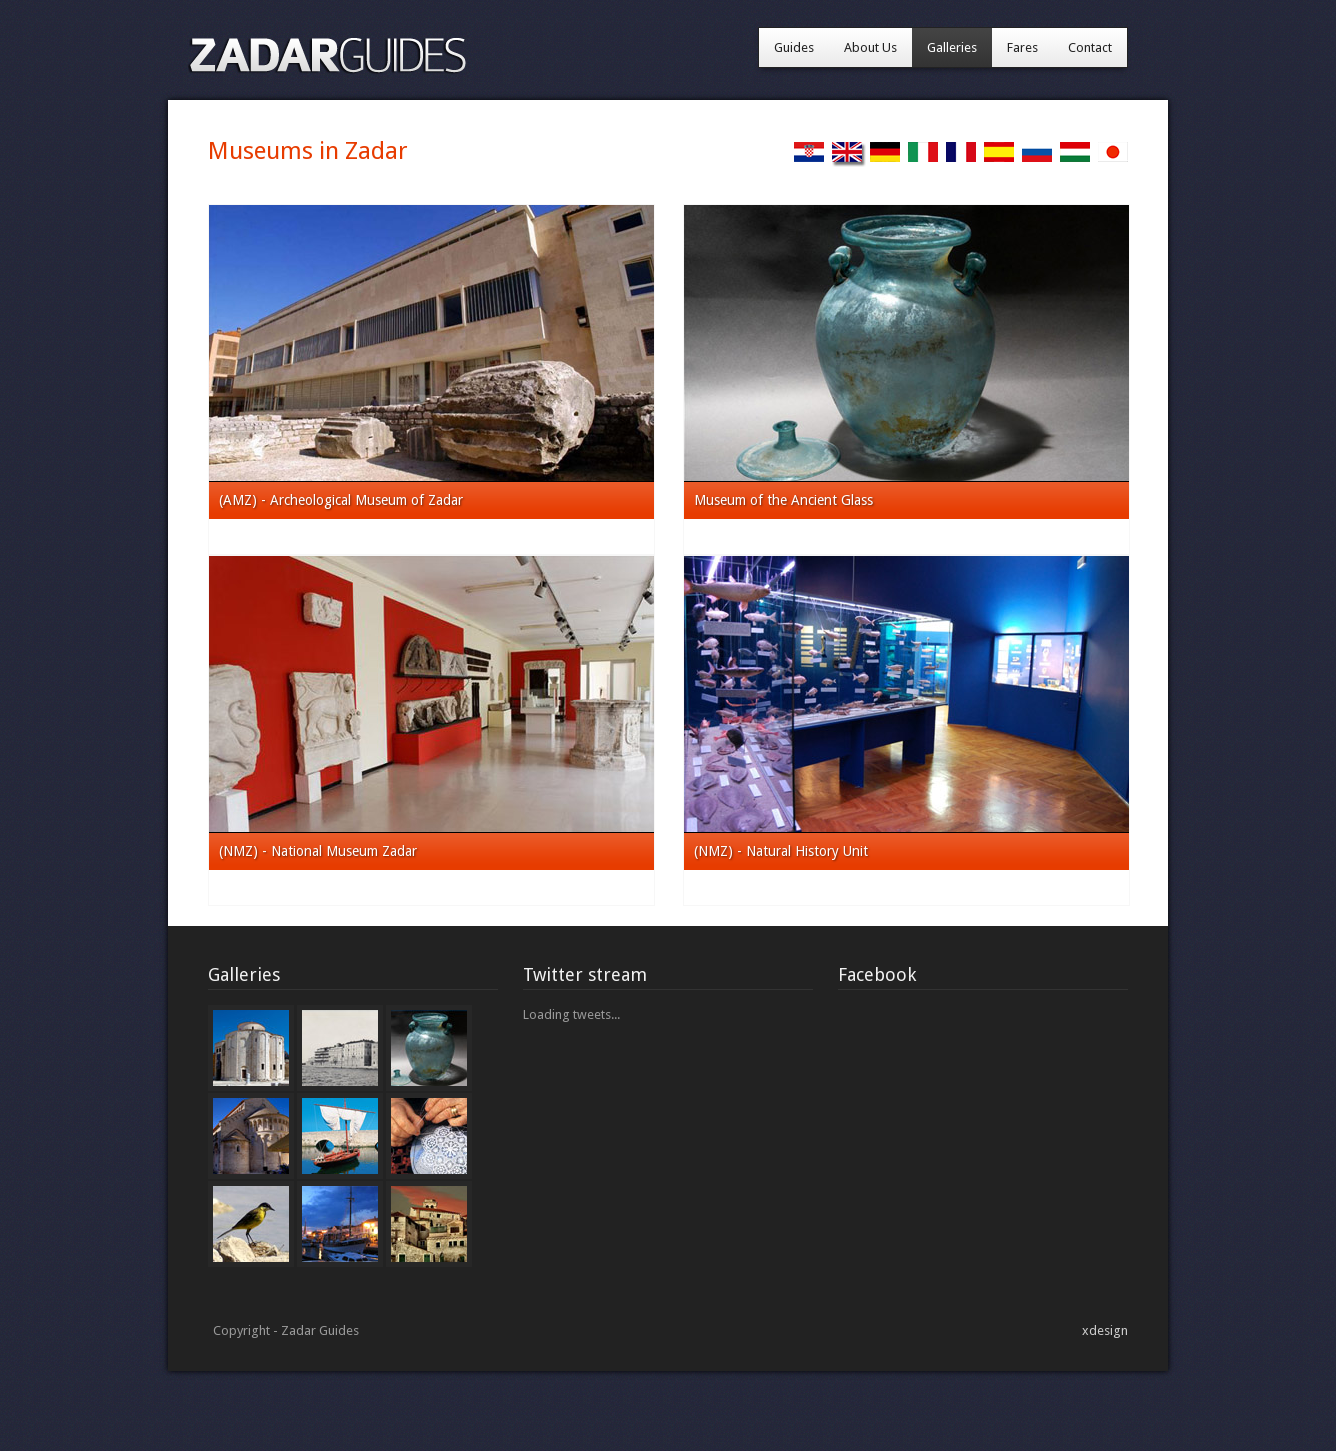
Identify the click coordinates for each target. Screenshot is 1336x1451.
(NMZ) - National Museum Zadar (318, 851)
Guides (794, 47)
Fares (1022, 47)
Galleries (952, 47)
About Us (870, 47)
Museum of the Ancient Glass (783, 500)
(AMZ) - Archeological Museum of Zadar (341, 500)
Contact (1090, 47)
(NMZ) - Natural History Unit (781, 851)
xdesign (1105, 1330)
